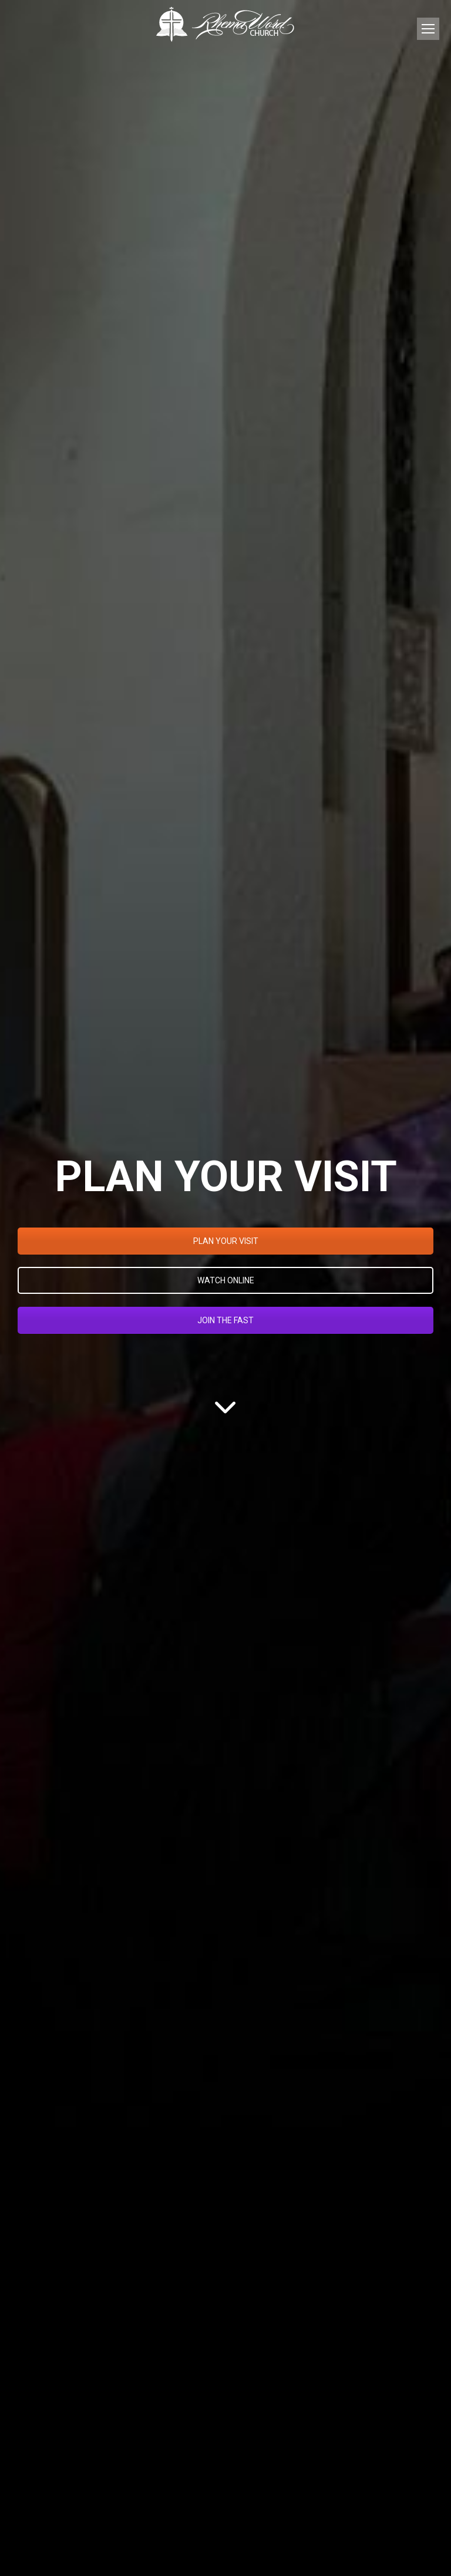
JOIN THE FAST (225, 1320)
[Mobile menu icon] (428, 29)
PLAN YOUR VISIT (225, 1241)
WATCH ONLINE (225, 1280)
